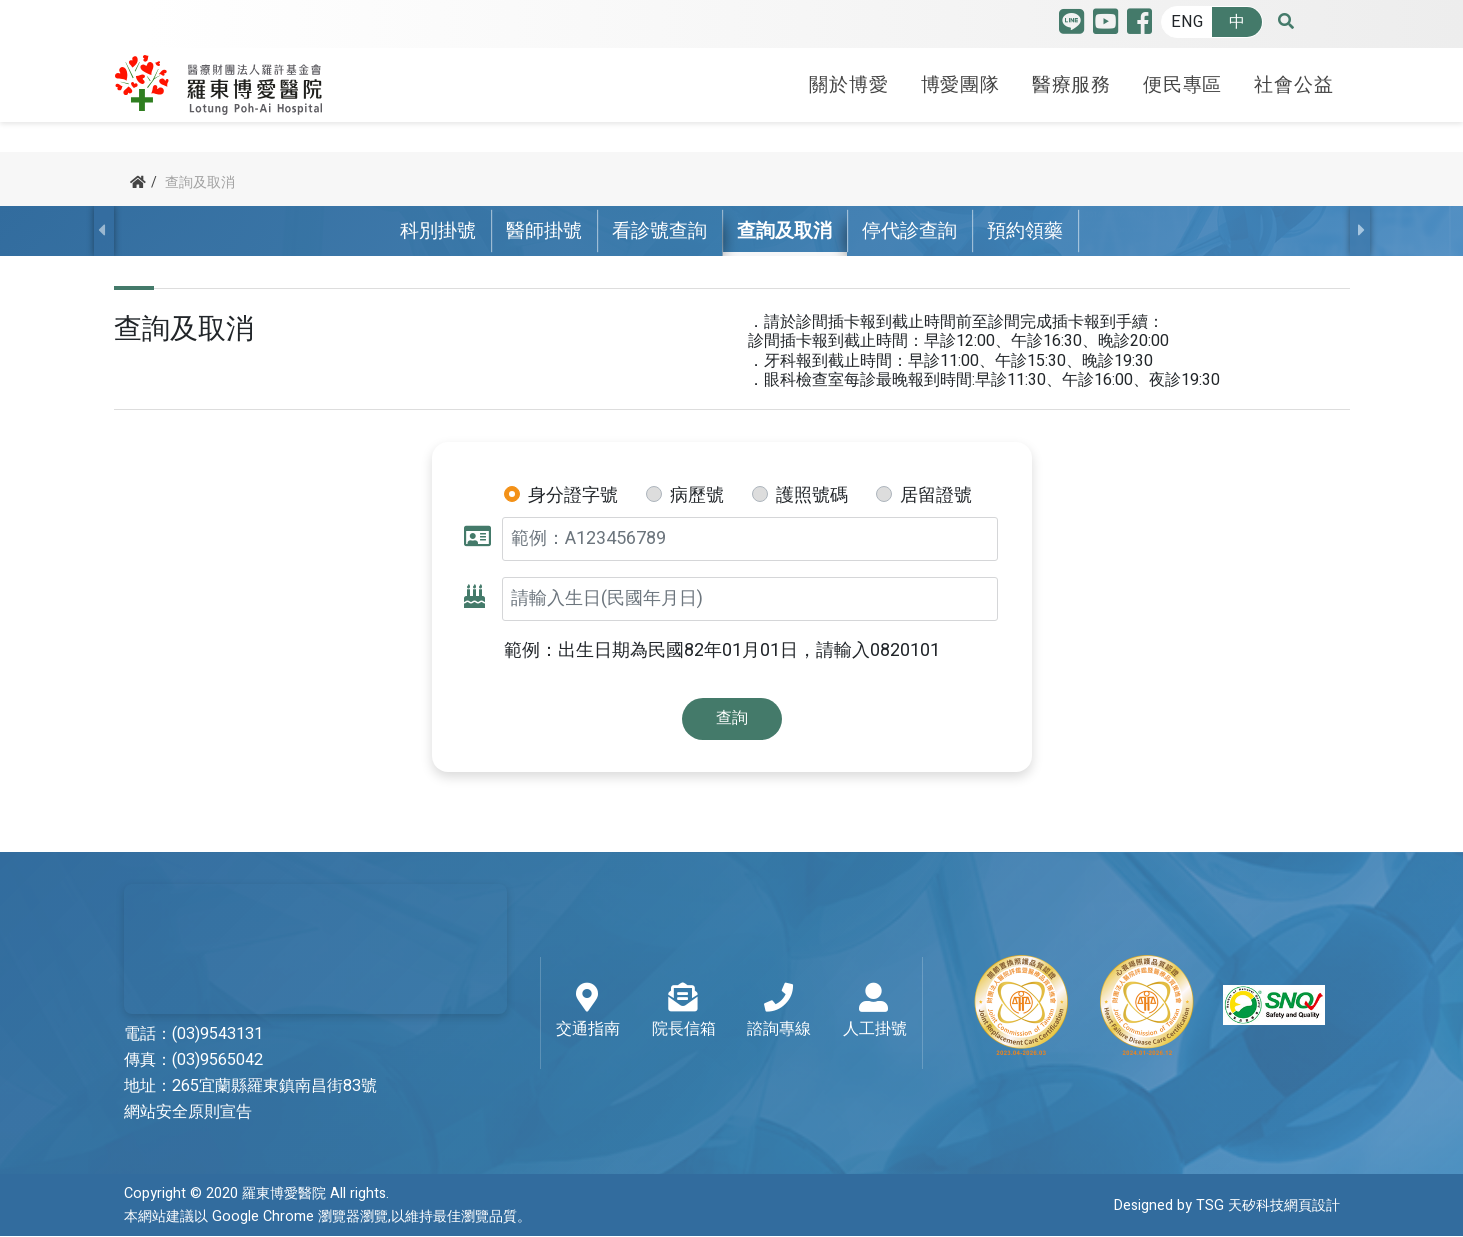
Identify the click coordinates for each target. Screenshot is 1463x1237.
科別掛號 (438, 231)
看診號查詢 (659, 231)
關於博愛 (848, 83)
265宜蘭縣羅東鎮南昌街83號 (274, 1087)
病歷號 (697, 496)
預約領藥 (1025, 231)
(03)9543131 (217, 1035)
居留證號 (936, 496)
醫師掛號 (544, 231)
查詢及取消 (784, 231)
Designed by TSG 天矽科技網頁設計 (1227, 1205)
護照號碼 (812, 496)
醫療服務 (1071, 83)
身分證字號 (573, 496)
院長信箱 (684, 1012)
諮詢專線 (779, 1012)
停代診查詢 (909, 231)
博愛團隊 (960, 83)
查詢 (732, 718)
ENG (1187, 22)
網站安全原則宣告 (188, 1113)
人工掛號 (875, 1012)
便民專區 (1182, 83)
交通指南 (588, 1012)
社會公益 (1293, 83)
